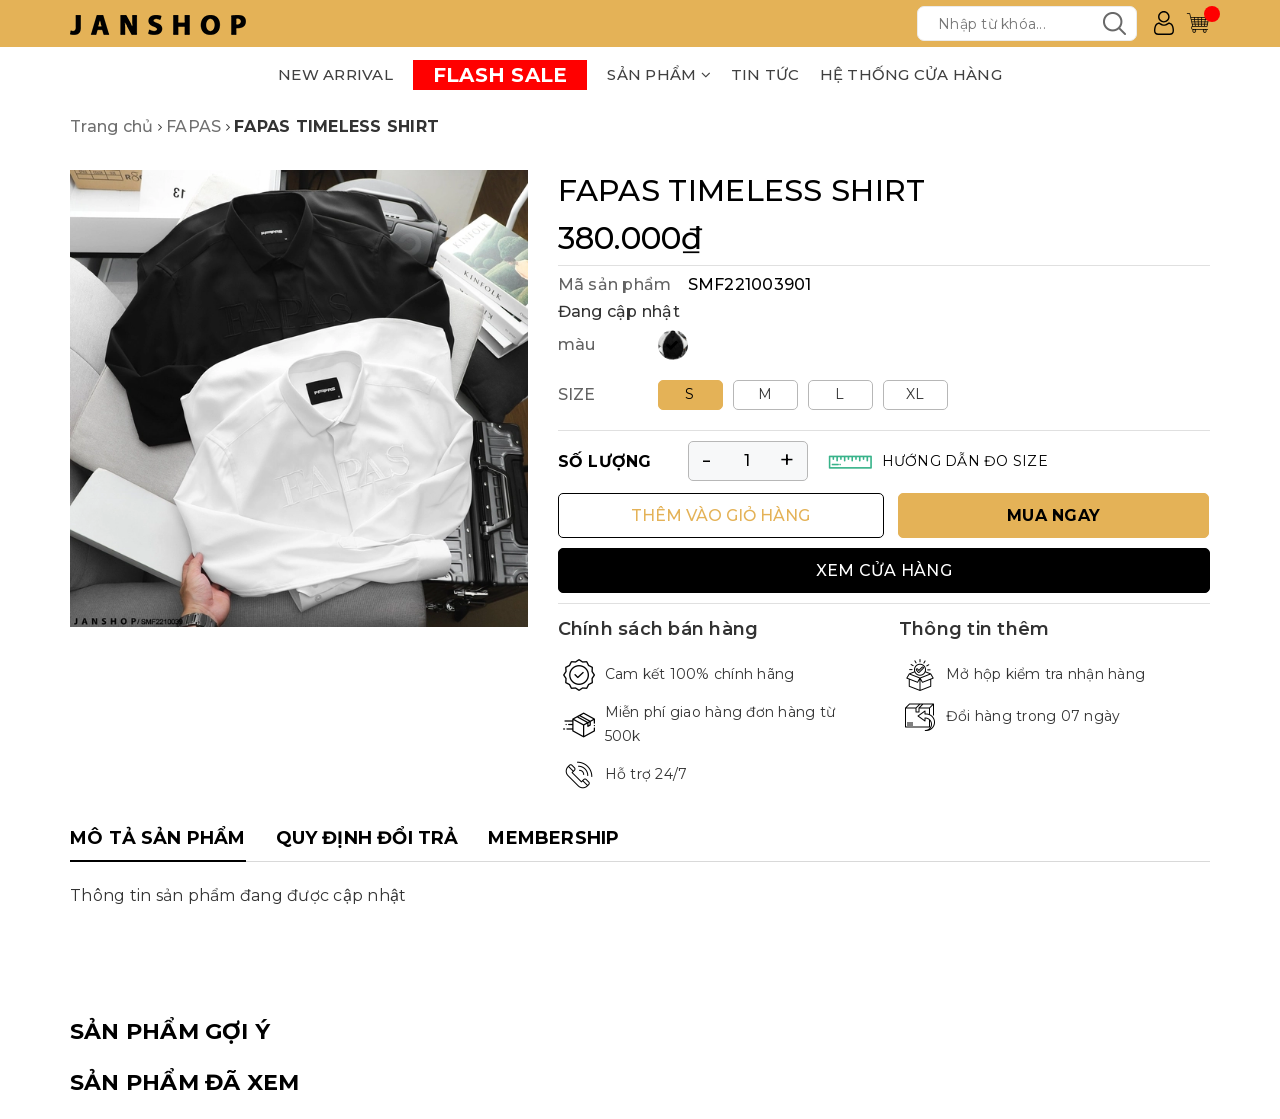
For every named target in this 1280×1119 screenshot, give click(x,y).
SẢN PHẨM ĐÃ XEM (184, 1082)
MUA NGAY (1053, 515)
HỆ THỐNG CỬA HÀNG (911, 74)
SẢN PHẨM (659, 74)
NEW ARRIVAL (335, 74)
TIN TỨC (765, 74)
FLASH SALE (500, 75)
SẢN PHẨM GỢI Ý (170, 1031)
